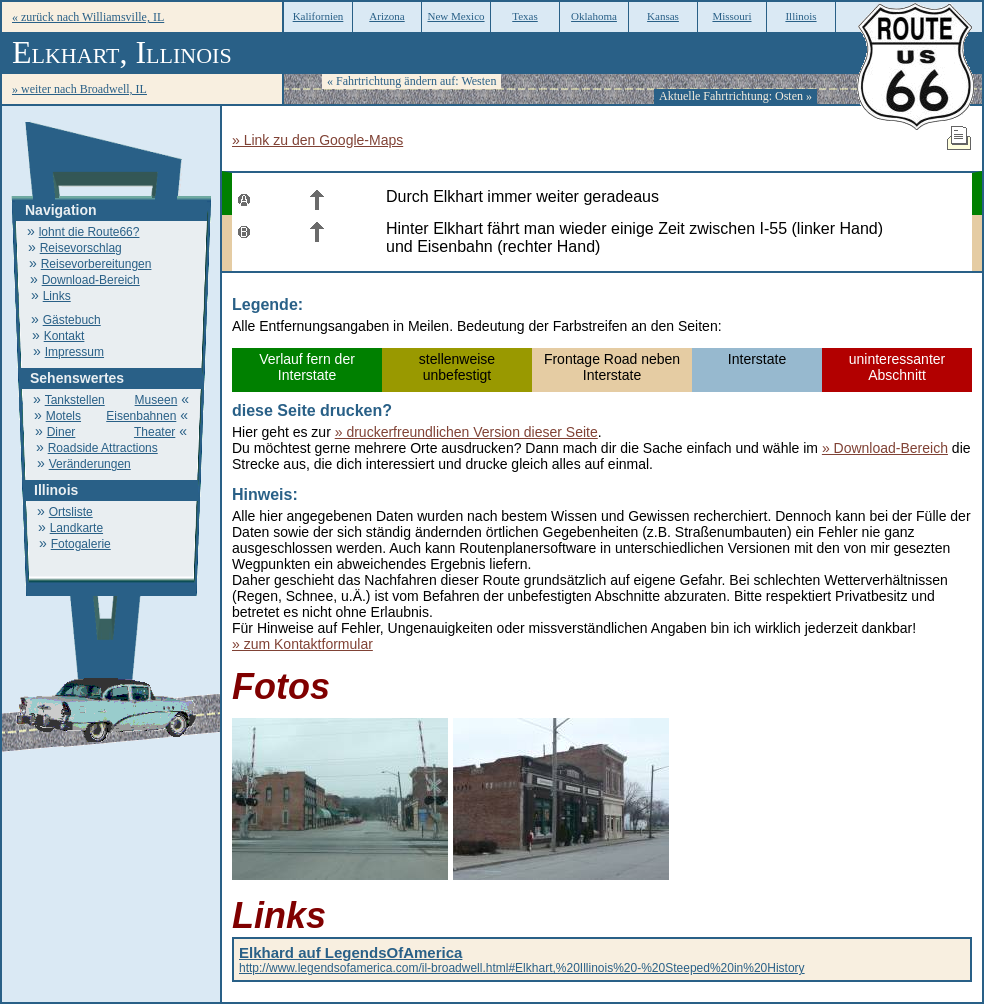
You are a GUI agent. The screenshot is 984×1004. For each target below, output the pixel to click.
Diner (61, 432)
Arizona (386, 16)
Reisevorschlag (81, 248)
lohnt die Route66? (89, 232)
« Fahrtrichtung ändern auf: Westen (411, 81)
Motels (63, 416)
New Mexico (455, 16)
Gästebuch (72, 320)
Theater (154, 432)
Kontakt (64, 336)
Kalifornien (318, 16)
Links (57, 296)
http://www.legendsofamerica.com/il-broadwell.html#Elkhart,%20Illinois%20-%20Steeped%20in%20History (522, 961)
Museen (156, 400)
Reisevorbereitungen (96, 264)
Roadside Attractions (103, 448)
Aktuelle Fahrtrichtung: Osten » (735, 96)
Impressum (74, 352)
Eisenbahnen (141, 416)
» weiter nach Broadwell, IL (79, 89)
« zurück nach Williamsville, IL (88, 17)
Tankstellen (75, 400)
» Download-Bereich (885, 448)
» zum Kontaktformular (302, 644)
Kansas (663, 16)
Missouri (731, 16)
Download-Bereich (91, 280)
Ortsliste (71, 512)
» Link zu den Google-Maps (317, 140)
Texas (525, 16)
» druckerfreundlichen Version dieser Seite (466, 432)
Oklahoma (594, 16)
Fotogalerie (81, 544)
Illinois (800, 16)
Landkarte (76, 528)
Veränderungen (90, 464)
